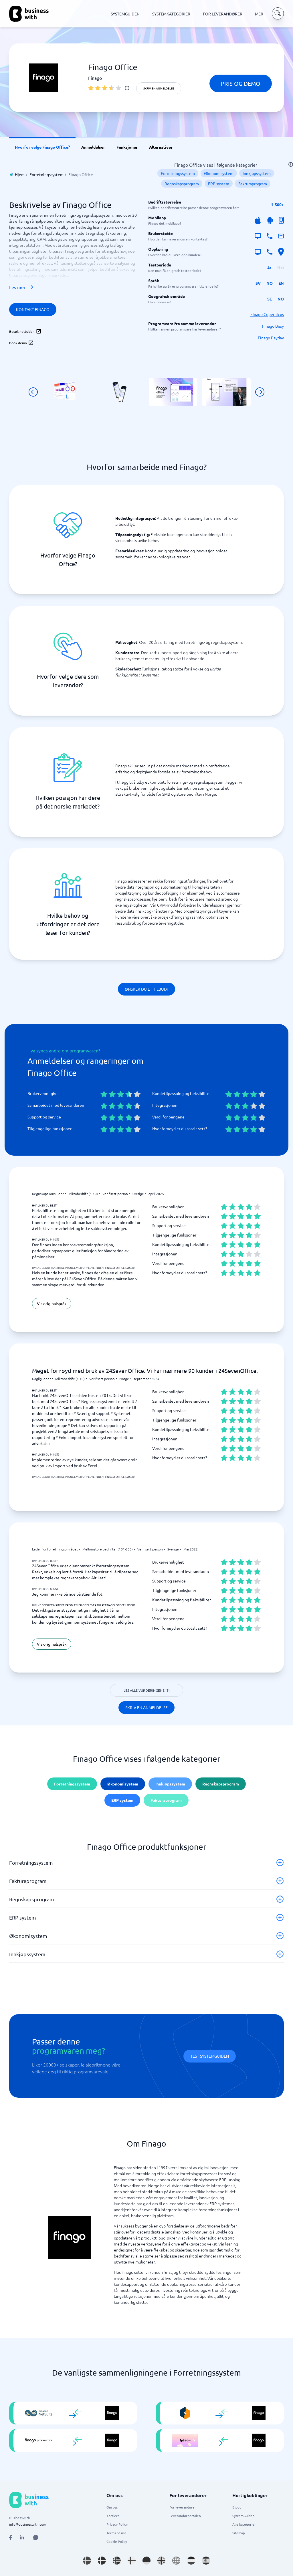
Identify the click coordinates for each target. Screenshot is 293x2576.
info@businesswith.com (27, 2524)
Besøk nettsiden (25, 331)
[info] (127, 88)
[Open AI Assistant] (35, 2537)
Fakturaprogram (252, 183)
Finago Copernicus (267, 314)
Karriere (113, 2515)
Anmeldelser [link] (93, 147)
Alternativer (161, 147)
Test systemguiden (209, 2056)
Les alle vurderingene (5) (147, 1690)
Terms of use (116, 2533)
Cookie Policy (116, 2541)
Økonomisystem (218, 173)
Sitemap (238, 2533)
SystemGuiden (243, 2515)
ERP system (218, 183)
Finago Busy (273, 326)
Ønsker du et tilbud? (146, 989)
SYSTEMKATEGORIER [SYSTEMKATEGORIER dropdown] (171, 13)
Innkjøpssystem (257, 173)
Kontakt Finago (33, 309)
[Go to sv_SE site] (87, 2561)
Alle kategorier (244, 2524)
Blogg (236, 2507)
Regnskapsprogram (182, 183)
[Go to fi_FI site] (132, 2561)
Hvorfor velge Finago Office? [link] (42, 147)
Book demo (21, 343)
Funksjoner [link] (127, 147)
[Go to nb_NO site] (117, 2561)
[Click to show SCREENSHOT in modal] (66, 392)
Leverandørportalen (185, 2515)
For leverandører (182, 2507)
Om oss (112, 2507)
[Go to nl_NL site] (191, 2561)
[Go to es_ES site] (206, 2561)
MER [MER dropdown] (259, 13)
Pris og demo (240, 83)
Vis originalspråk (51, 1303)
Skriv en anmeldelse (158, 88)
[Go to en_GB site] (161, 2561)
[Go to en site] (176, 2561)
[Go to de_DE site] (146, 2561)
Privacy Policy (117, 2524)
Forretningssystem (46, 174)
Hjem (20, 174)
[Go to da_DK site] (102, 2561)
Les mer (21, 287)
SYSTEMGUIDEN (125, 13)
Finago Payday (271, 337)
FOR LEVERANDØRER (222, 13)
